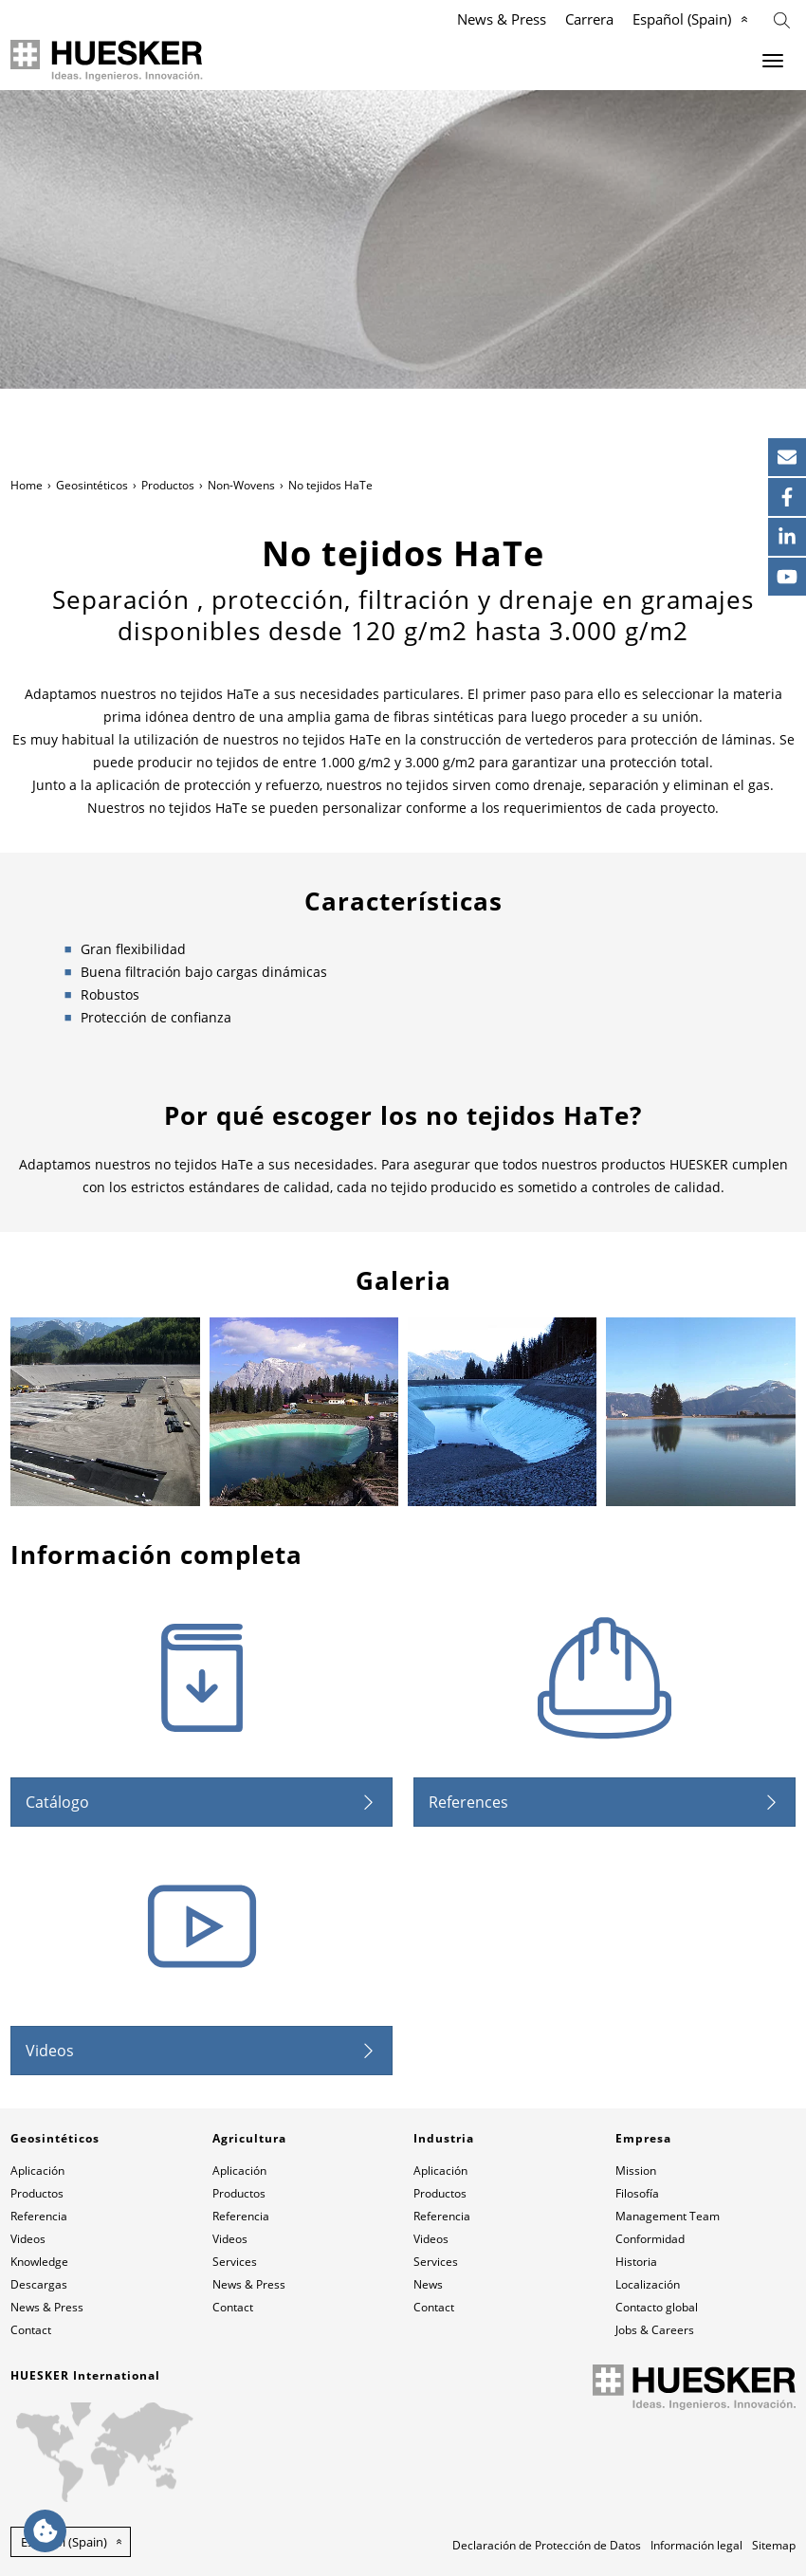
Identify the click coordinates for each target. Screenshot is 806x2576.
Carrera (589, 18)
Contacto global (656, 2307)
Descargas (38, 2284)
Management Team (667, 2216)
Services (234, 2262)
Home (26, 485)
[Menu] (773, 60)
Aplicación (37, 2170)
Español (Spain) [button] (64, 2541)
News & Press (501, 18)
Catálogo (57, 1802)
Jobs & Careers (654, 2330)
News (428, 2284)
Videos (50, 2050)
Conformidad (650, 2239)
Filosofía (637, 2193)
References (468, 1802)
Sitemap (774, 2545)
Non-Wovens (241, 485)
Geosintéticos (92, 485)
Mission (635, 2170)
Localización (647, 2284)
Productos (167, 485)
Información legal (696, 2545)
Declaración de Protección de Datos (546, 2545)
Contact (30, 2330)
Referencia (38, 2216)
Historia (636, 2262)
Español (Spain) (681, 18)
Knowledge (39, 2262)
